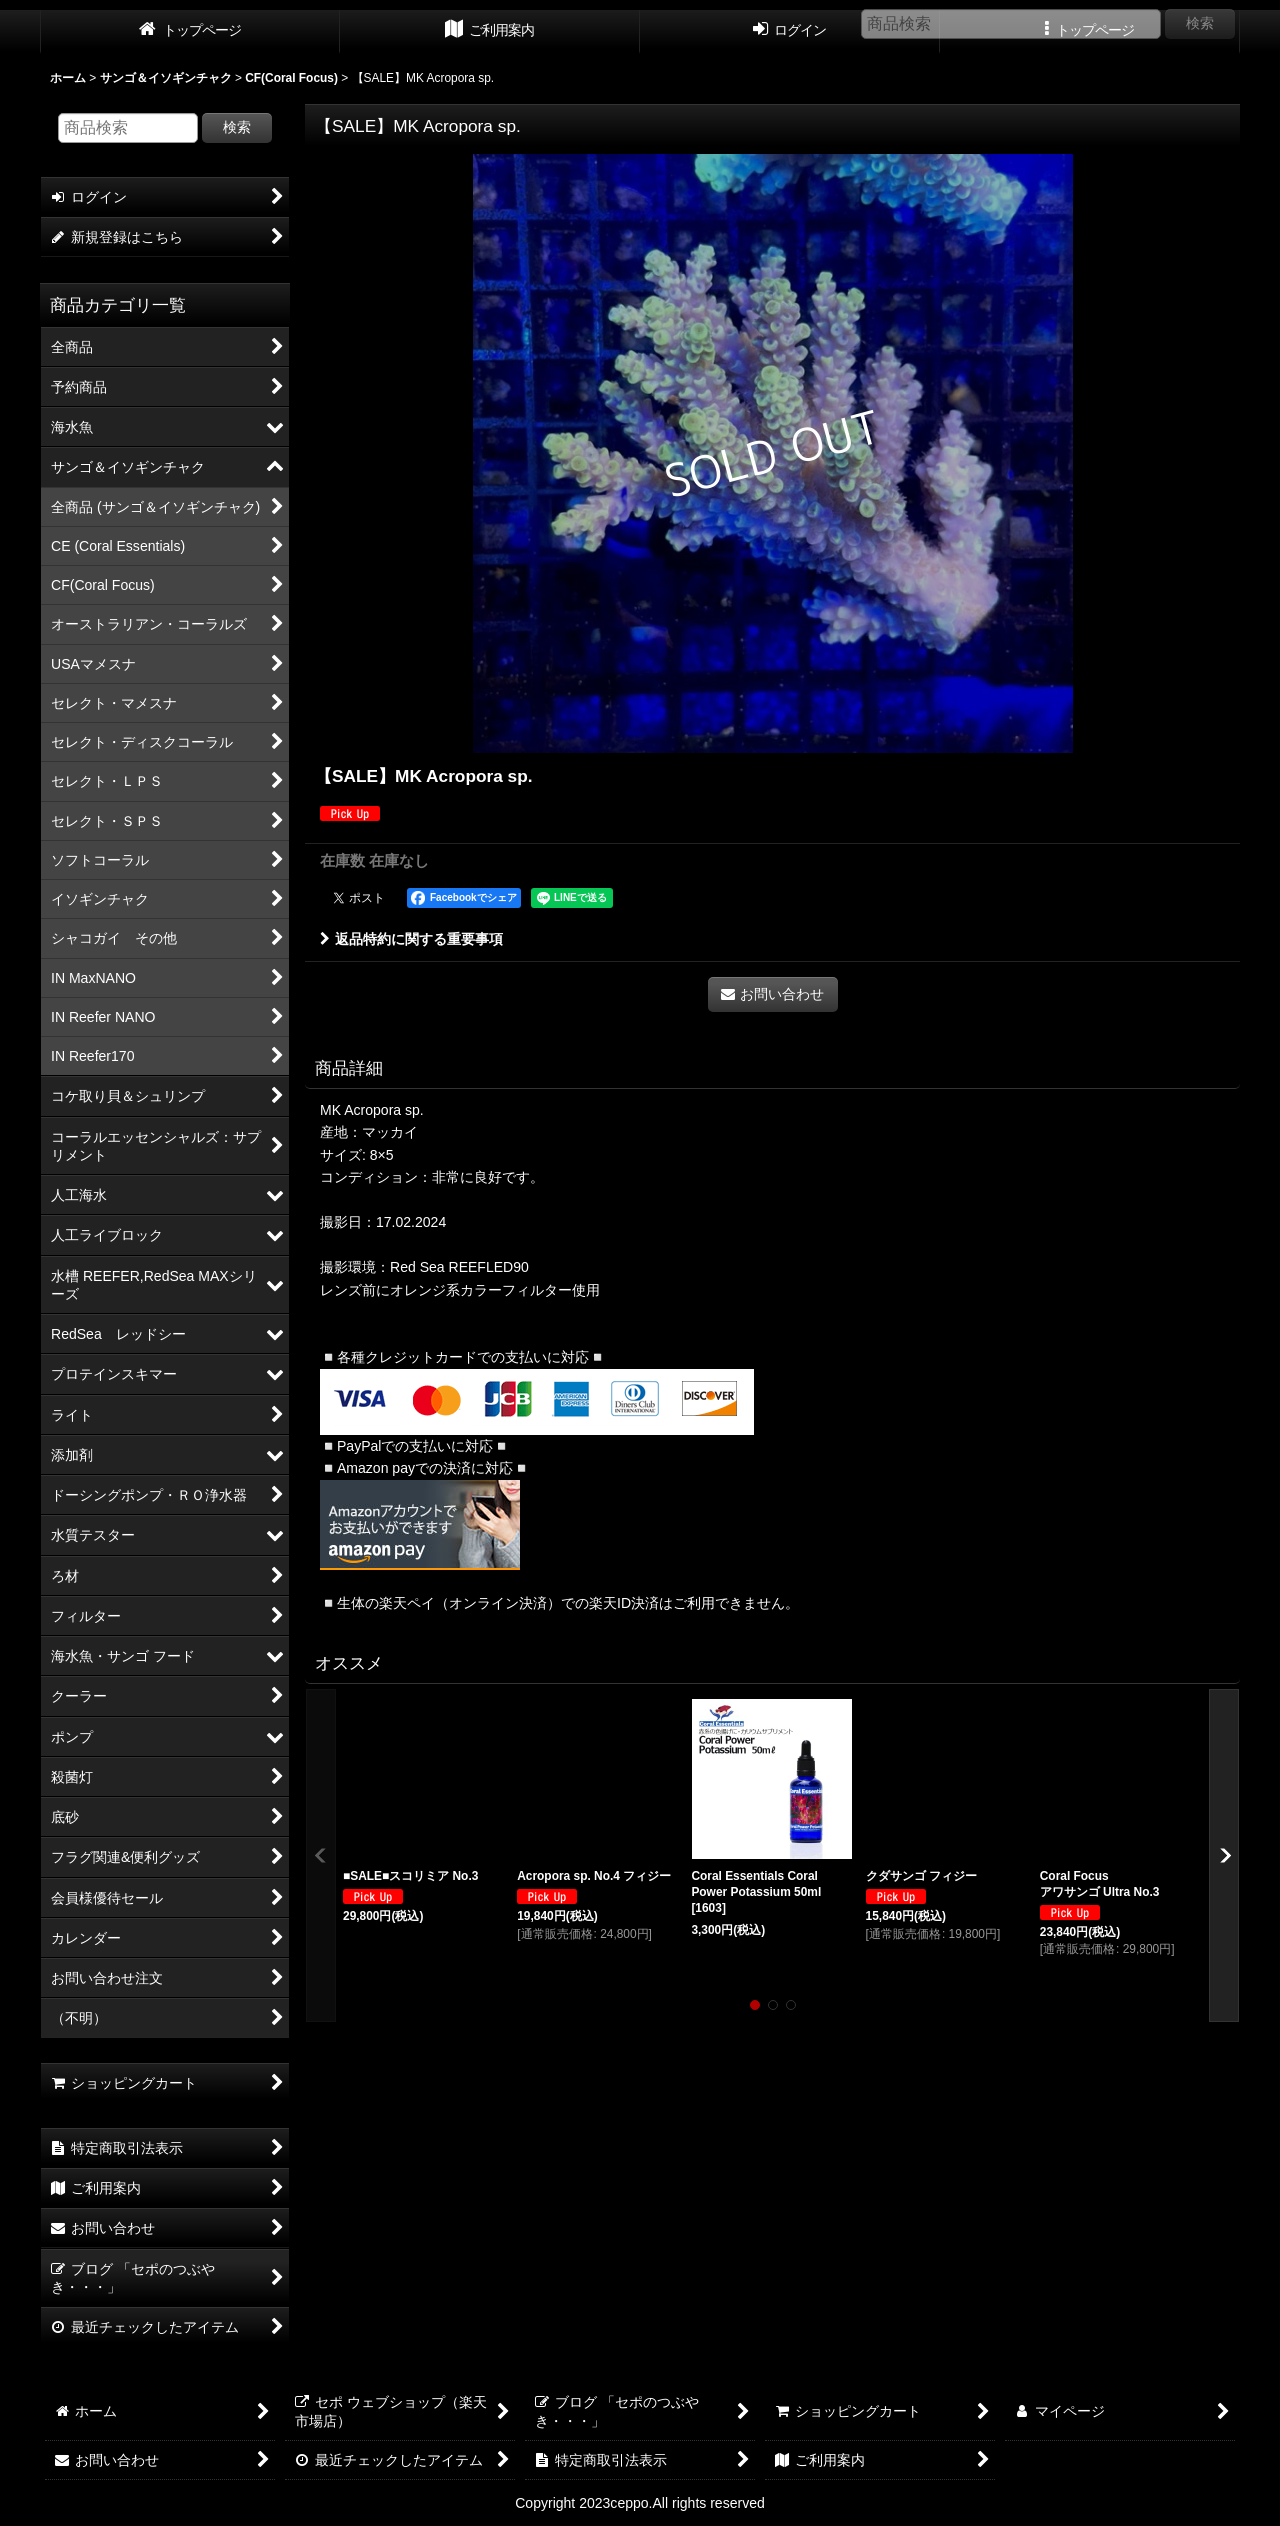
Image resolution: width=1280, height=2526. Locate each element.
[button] (321, 1855)
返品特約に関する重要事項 (411, 939)
